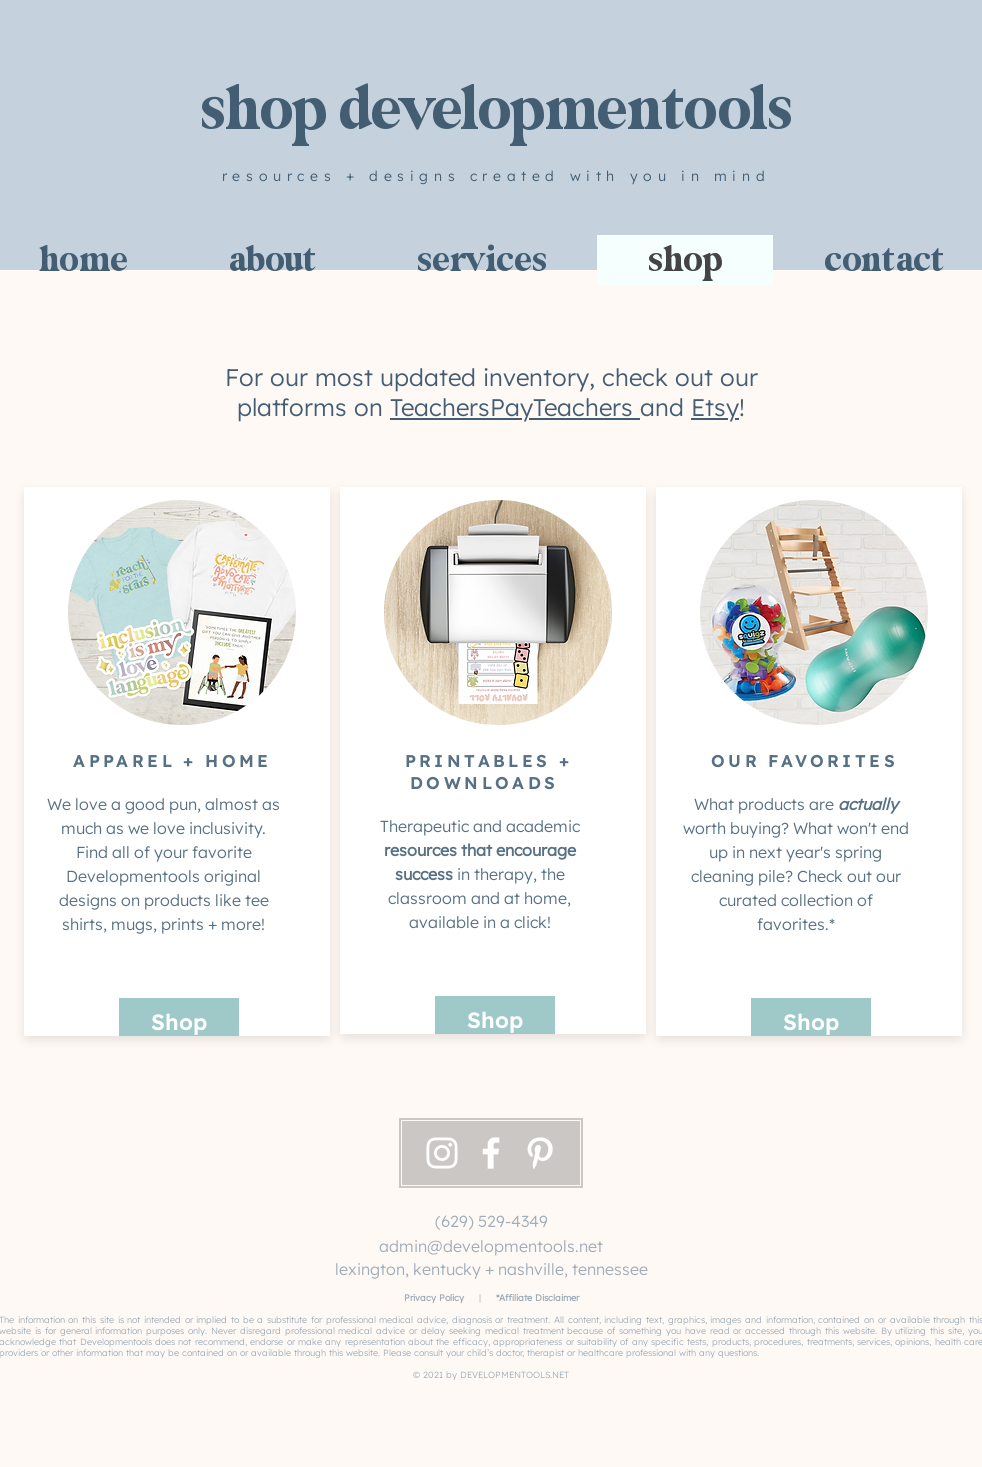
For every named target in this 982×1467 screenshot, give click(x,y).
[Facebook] (491, 1153)
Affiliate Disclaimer (539, 1297)
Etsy (715, 407)
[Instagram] (442, 1153)
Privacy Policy (434, 1297)
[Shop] (179, 1022)
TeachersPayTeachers (515, 407)
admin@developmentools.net (491, 1246)
